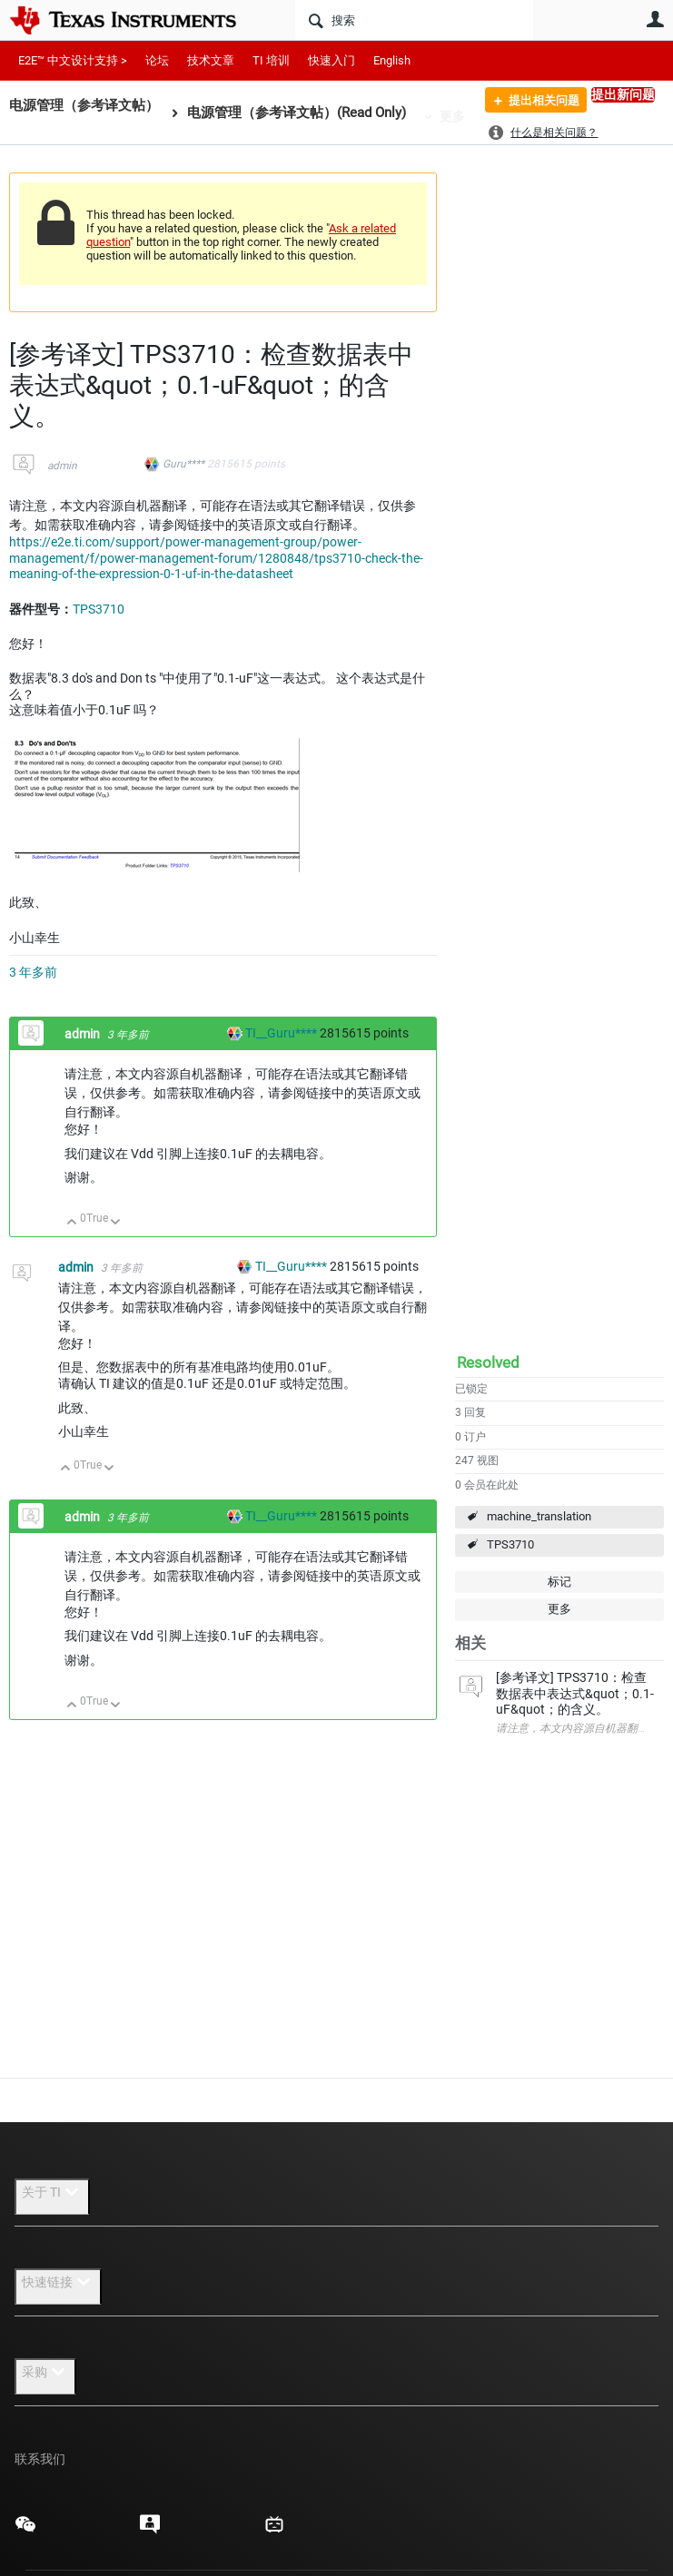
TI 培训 (271, 60)
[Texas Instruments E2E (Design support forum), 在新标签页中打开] (150, 2530)
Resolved (488, 1362)
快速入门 (331, 60)
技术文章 (210, 60)
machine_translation (539, 1516)
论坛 (157, 60)
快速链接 (58, 2282)
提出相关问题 (537, 102)
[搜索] (414, 20)
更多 (452, 116)
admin (62, 465)
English (392, 60)
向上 (72, 1223)
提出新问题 (623, 94)
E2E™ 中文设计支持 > (72, 60)
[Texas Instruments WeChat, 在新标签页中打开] (25, 2530)
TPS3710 (510, 1544)
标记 (559, 1581)
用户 (655, 19)
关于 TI (52, 2192)
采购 (45, 2372)
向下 (116, 1223)
